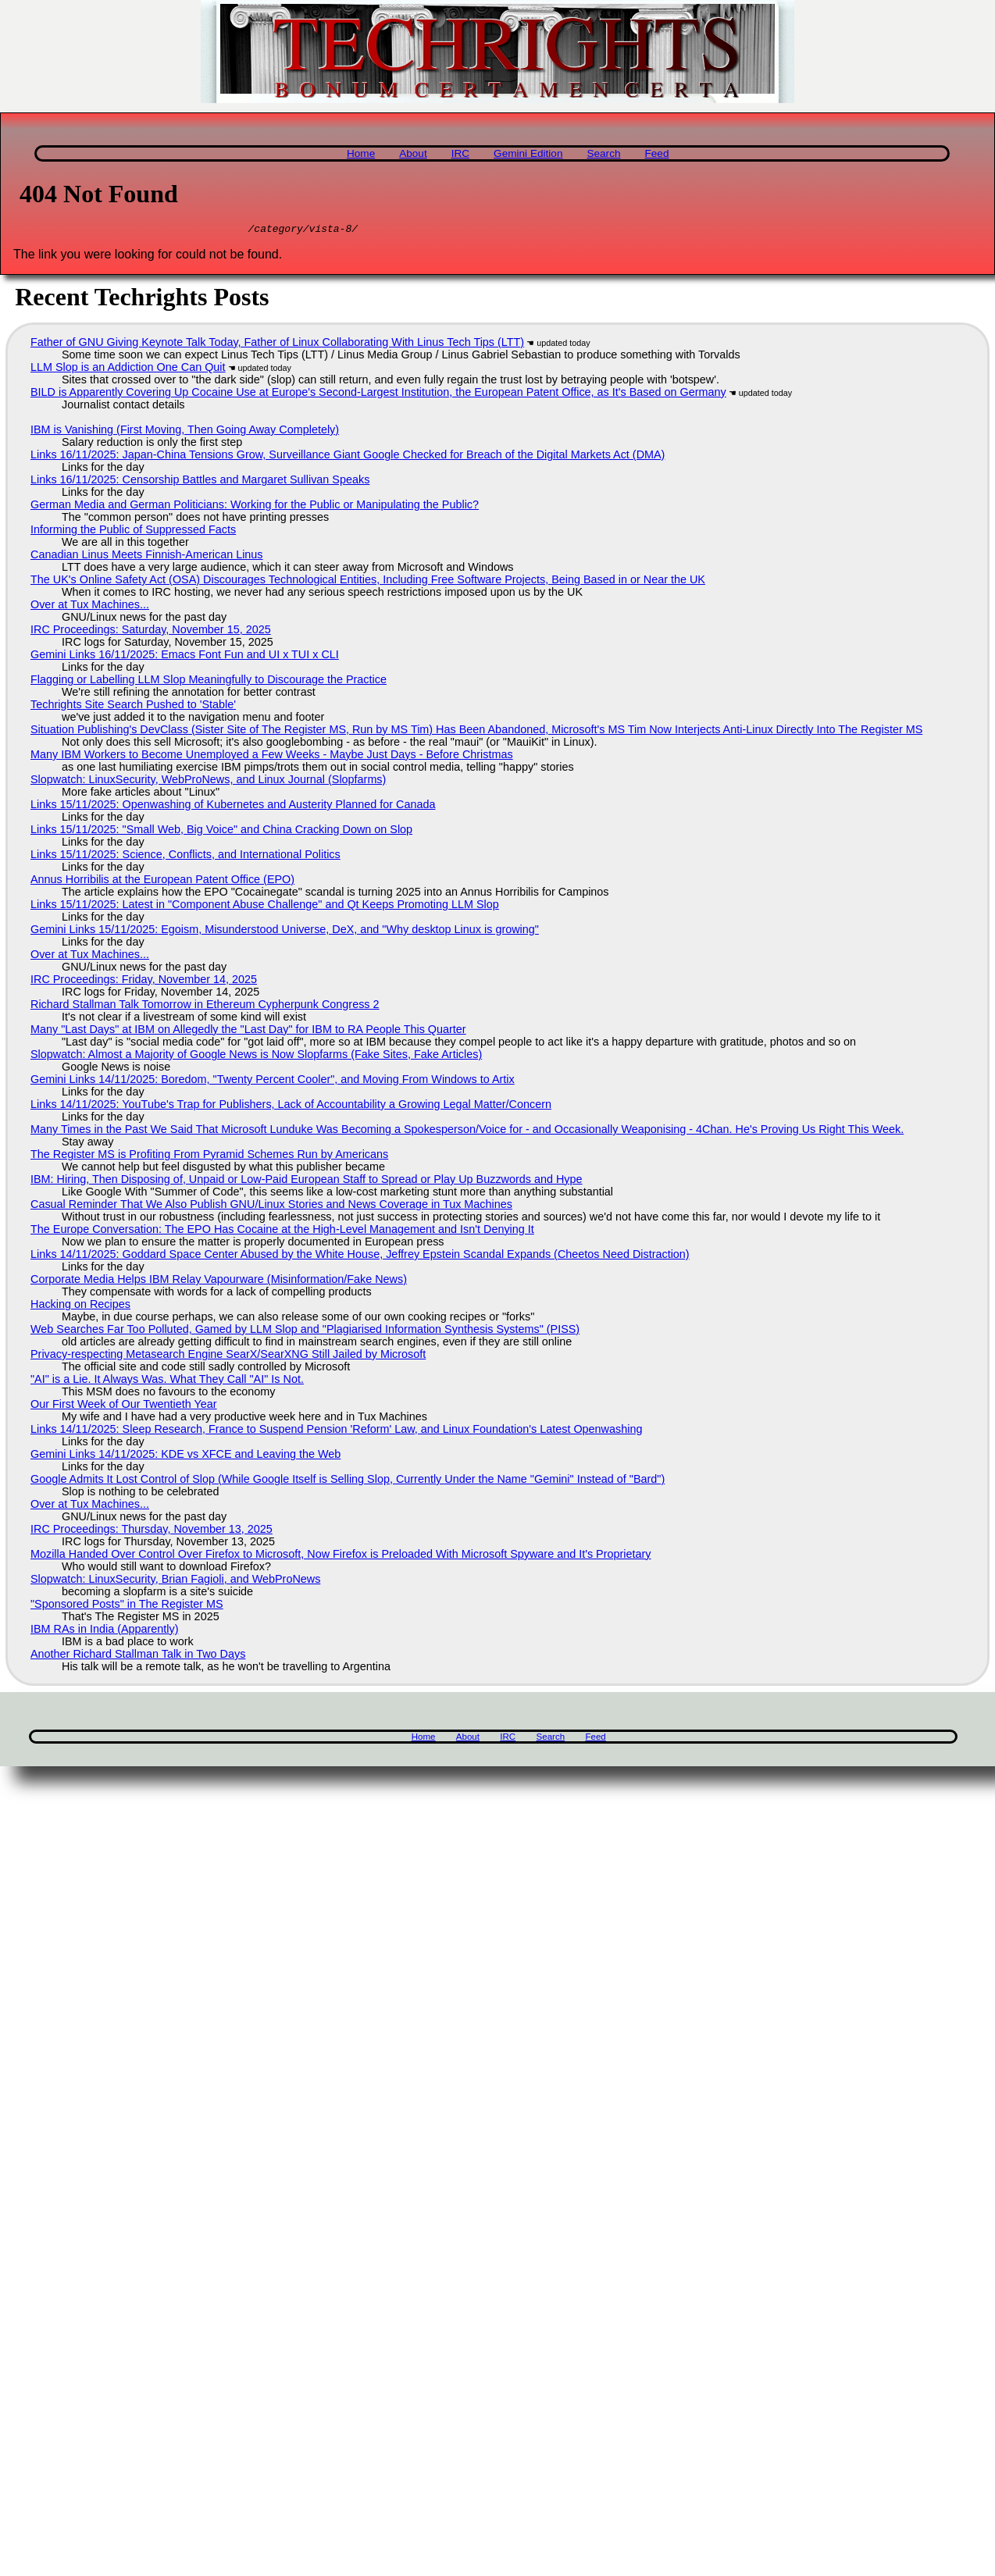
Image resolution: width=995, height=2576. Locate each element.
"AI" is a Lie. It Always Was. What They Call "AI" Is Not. (167, 1381)
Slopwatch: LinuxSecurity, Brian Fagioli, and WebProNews (175, 1581)
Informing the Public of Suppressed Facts (133, 532)
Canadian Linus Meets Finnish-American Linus (146, 556)
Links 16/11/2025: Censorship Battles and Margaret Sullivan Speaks (199, 482)
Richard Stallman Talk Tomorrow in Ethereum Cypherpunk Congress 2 (205, 1006)
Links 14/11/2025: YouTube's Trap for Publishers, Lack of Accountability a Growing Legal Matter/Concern (290, 1106)
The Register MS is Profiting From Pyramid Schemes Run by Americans (209, 1156)
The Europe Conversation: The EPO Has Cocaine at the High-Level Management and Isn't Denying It (282, 1231)
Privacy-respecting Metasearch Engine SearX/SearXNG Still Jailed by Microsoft (228, 1356)
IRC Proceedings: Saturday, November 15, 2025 (150, 631)
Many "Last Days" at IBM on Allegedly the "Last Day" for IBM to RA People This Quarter (248, 1031)
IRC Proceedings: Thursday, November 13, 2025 (151, 1531)
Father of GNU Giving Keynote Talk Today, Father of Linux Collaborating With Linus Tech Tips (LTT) (277, 344)
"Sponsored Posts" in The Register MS (126, 1606)
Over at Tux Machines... (89, 606)
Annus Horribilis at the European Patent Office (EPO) (162, 881)
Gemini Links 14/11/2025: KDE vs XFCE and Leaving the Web (185, 1456)
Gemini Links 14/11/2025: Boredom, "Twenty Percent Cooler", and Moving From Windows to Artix (272, 1081)
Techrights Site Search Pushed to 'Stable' (133, 706)
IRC (460, 153)
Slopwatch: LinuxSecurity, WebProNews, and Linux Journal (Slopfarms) (208, 781)
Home (361, 153)
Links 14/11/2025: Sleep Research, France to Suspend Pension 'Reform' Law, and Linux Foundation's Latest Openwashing (336, 1431)
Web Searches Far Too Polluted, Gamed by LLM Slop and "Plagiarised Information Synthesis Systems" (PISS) (305, 1331)
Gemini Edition (528, 153)
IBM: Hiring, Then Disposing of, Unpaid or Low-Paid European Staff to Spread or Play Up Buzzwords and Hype (306, 1181)
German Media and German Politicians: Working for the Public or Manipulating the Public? (254, 507)
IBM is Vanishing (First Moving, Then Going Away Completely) (184, 432)
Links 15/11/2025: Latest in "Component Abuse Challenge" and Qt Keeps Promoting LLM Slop (264, 906)
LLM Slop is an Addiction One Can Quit (128, 369)
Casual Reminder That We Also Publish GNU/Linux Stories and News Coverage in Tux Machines (271, 1206)
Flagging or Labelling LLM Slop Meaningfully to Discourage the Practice (208, 681)
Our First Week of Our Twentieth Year (123, 1406)
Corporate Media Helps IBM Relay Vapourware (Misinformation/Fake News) (218, 1281)
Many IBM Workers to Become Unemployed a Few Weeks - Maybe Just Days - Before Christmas (271, 756)
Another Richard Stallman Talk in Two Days (137, 1656)
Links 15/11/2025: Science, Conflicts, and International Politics (185, 856)
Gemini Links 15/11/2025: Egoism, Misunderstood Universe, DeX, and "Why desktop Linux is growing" (284, 931)
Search (603, 153)
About (413, 153)
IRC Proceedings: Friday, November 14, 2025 (143, 981)
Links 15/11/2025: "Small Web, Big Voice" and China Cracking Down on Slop (221, 831)
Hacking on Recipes (80, 1306)
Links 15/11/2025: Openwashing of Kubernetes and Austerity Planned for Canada (232, 806)
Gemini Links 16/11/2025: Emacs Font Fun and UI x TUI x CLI (184, 656)
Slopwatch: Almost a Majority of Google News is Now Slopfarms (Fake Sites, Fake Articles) (256, 1056)
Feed (656, 153)
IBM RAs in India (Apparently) (104, 1631)
